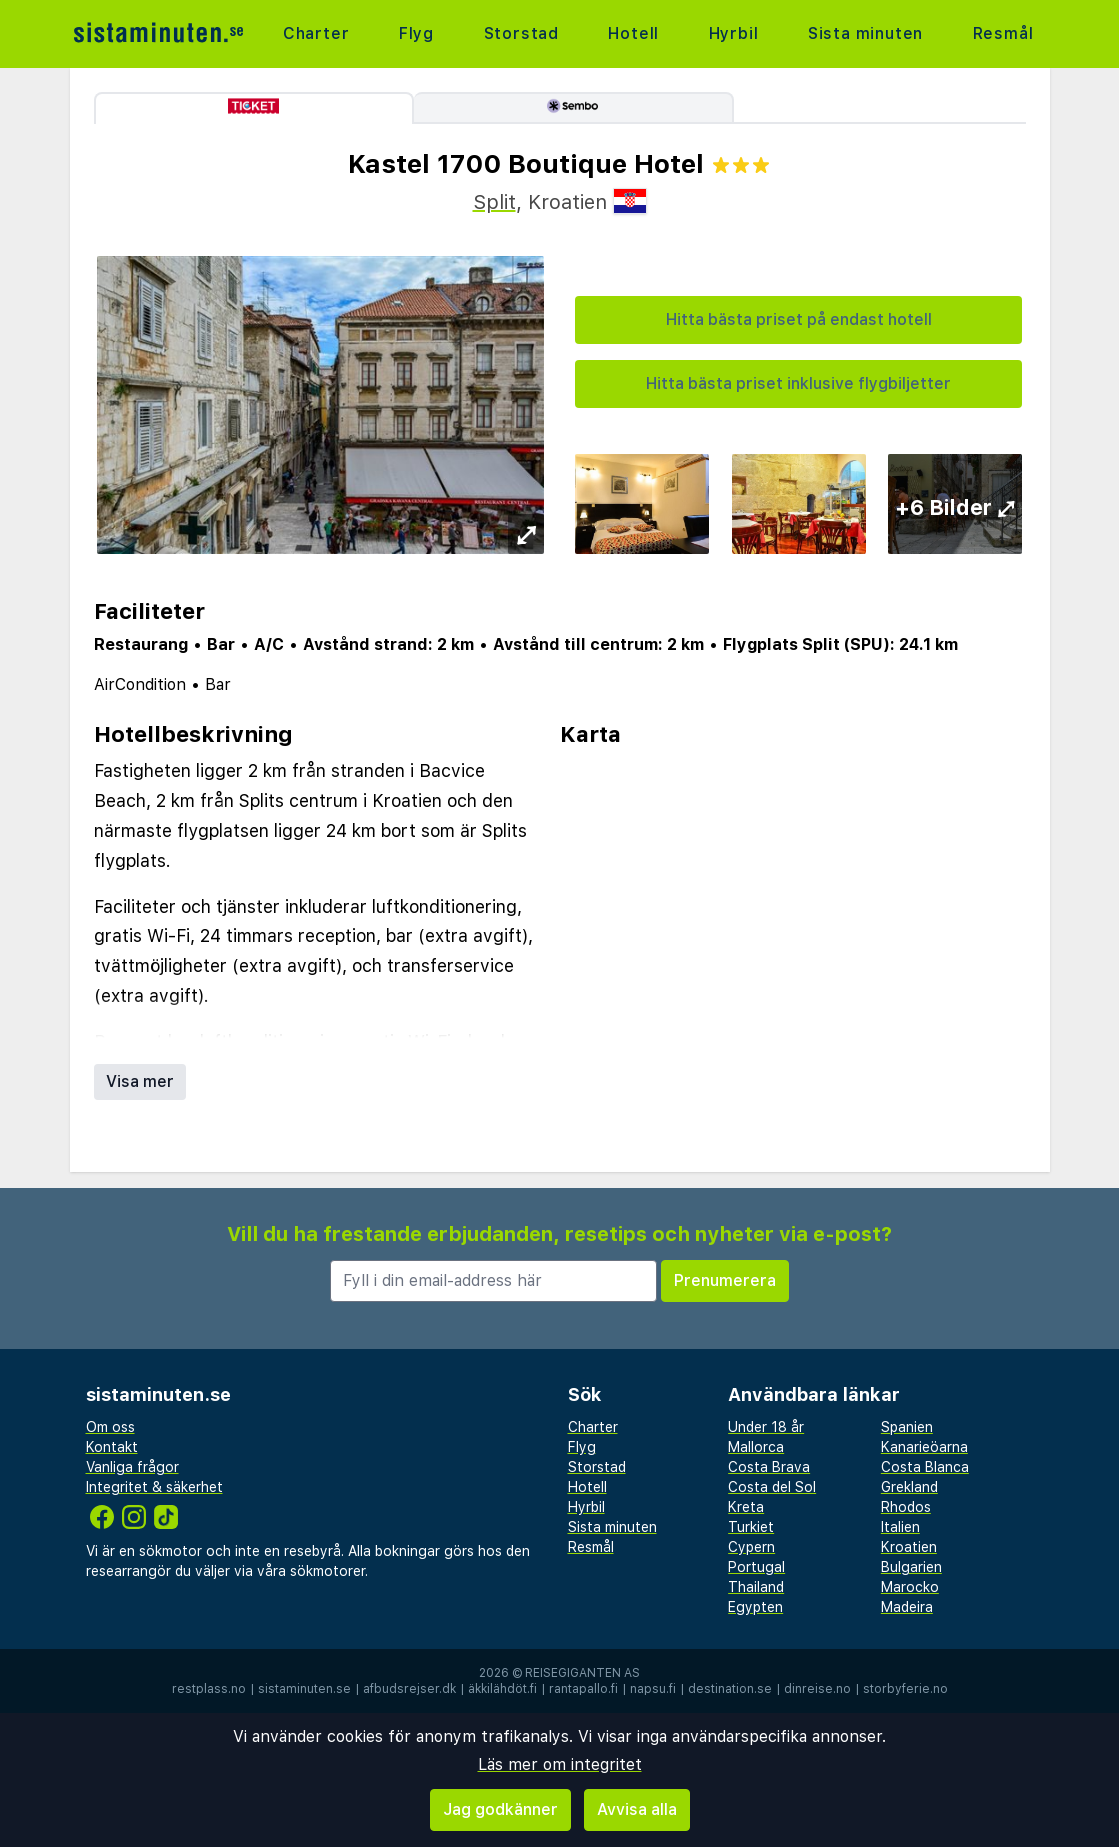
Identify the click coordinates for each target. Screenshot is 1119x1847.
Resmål (1003, 33)
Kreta (746, 1507)
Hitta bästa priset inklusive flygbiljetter (798, 383)
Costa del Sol (772, 1487)
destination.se (730, 1689)
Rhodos (906, 1507)
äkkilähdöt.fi (502, 1689)
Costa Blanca (925, 1467)
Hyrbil (734, 33)
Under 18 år (766, 1427)
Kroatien (909, 1547)
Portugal (756, 1567)
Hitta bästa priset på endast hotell (799, 319)
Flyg (416, 33)
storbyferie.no (905, 1689)
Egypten (755, 1607)
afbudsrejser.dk (409, 1689)
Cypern (751, 1547)
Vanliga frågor (132, 1467)
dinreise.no (817, 1689)
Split (494, 202)
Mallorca (756, 1447)
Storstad (521, 33)
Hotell (633, 33)
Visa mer (140, 1081)
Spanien (907, 1427)
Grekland (909, 1487)
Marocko (910, 1587)
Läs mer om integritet (560, 1764)
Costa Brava (769, 1467)
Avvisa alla (637, 1809)
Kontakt (112, 1447)
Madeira (907, 1607)
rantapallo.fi (583, 1689)
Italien (900, 1527)
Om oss (110, 1427)
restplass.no (209, 1689)
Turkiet (751, 1527)
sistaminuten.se (304, 1689)
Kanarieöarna (924, 1447)
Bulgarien (911, 1567)
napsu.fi (653, 1689)
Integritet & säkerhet (154, 1487)
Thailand (756, 1587)
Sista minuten (865, 33)
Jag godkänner (500, 1809)
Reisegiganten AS (582, 1673)
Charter (316, 33)
